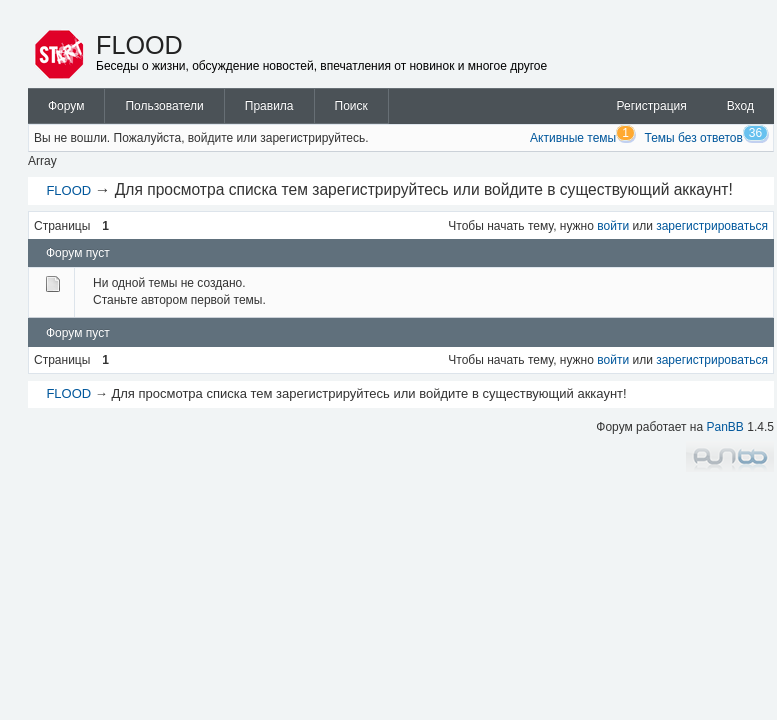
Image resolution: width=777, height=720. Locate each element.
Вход (740, 106)
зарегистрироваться (712, 226)
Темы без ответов (694, 138)
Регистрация (652, 106)
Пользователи (164, 106)
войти (613, 226)
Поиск (351, 106)
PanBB (725, 427)
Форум (66, 106)
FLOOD (139, 45)
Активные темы (573, 138)
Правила (269, 106)
